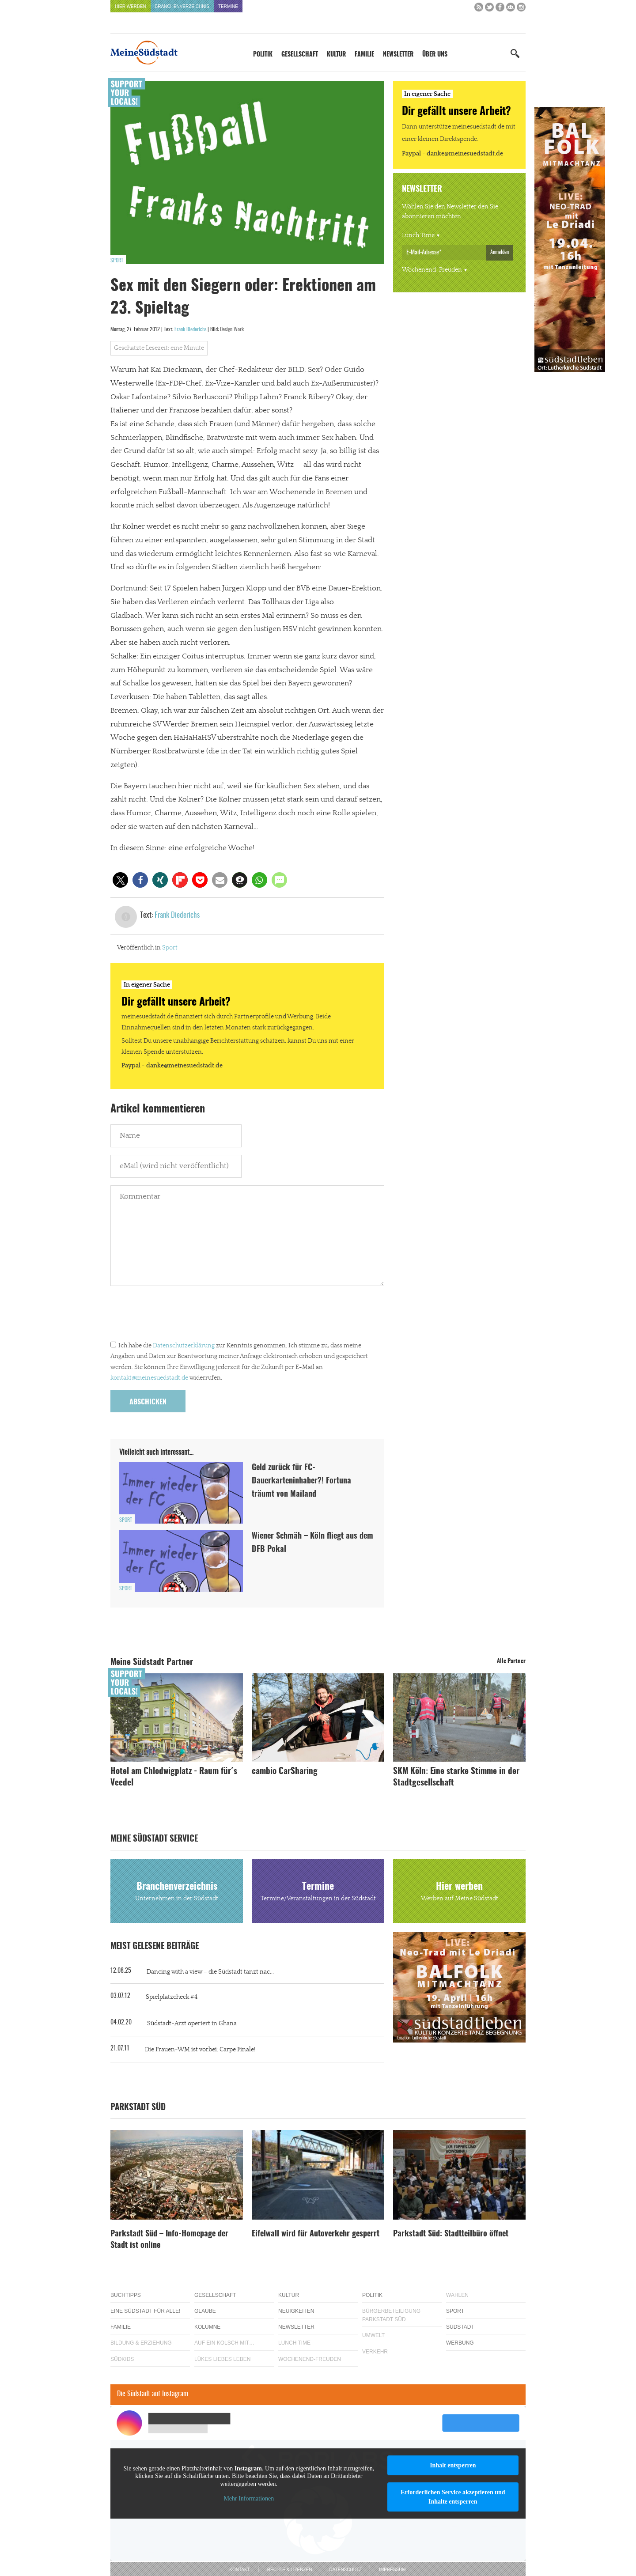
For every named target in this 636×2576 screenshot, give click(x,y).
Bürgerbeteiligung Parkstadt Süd (391, 2315)
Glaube (205, 2311)
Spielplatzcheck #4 (171, 1997)
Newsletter (398, 55)
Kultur (336, 55)
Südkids (122, 2359)
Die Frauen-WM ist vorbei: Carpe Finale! (200, 2049)
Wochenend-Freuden (432, 269)
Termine (228, 6)
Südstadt (460, 2327)
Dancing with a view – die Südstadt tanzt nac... (210, 1971)
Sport (116, 260)
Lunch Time (418, 235)
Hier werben (130, 6)
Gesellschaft (299, 55)
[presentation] (177, 1315)
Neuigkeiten (296, 2311)
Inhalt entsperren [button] (453, 2465)
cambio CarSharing (285, 1771)
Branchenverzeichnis (182, 6)
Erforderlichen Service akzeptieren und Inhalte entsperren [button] (453, 2497)
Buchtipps (125, 2295)
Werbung (460, 2343)
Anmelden (499, 252)
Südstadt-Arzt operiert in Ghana (192, 2023)
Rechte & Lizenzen (289, 2569)
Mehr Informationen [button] (248, 2498)
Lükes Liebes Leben (222, 2359)
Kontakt (239, 2569)
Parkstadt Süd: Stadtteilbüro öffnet (450, 2234)
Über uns (434, 55)
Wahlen (457, 2295)
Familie (364, 55)
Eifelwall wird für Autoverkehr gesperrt (315, 2234)
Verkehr (375, 2352)
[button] (120, 880)
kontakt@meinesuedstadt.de (149, 1377)
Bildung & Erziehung (141, 2343)
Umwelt (373, 2335)
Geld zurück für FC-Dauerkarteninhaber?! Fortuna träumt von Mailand (301, 1481)
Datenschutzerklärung (184, 1345)
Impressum (392, 2569)
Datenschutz (345, 2569)
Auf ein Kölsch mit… (224, 2343)
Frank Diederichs (190, 329)
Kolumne (207, 2327)
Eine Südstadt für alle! (145, 2311)
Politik (263, 55)
